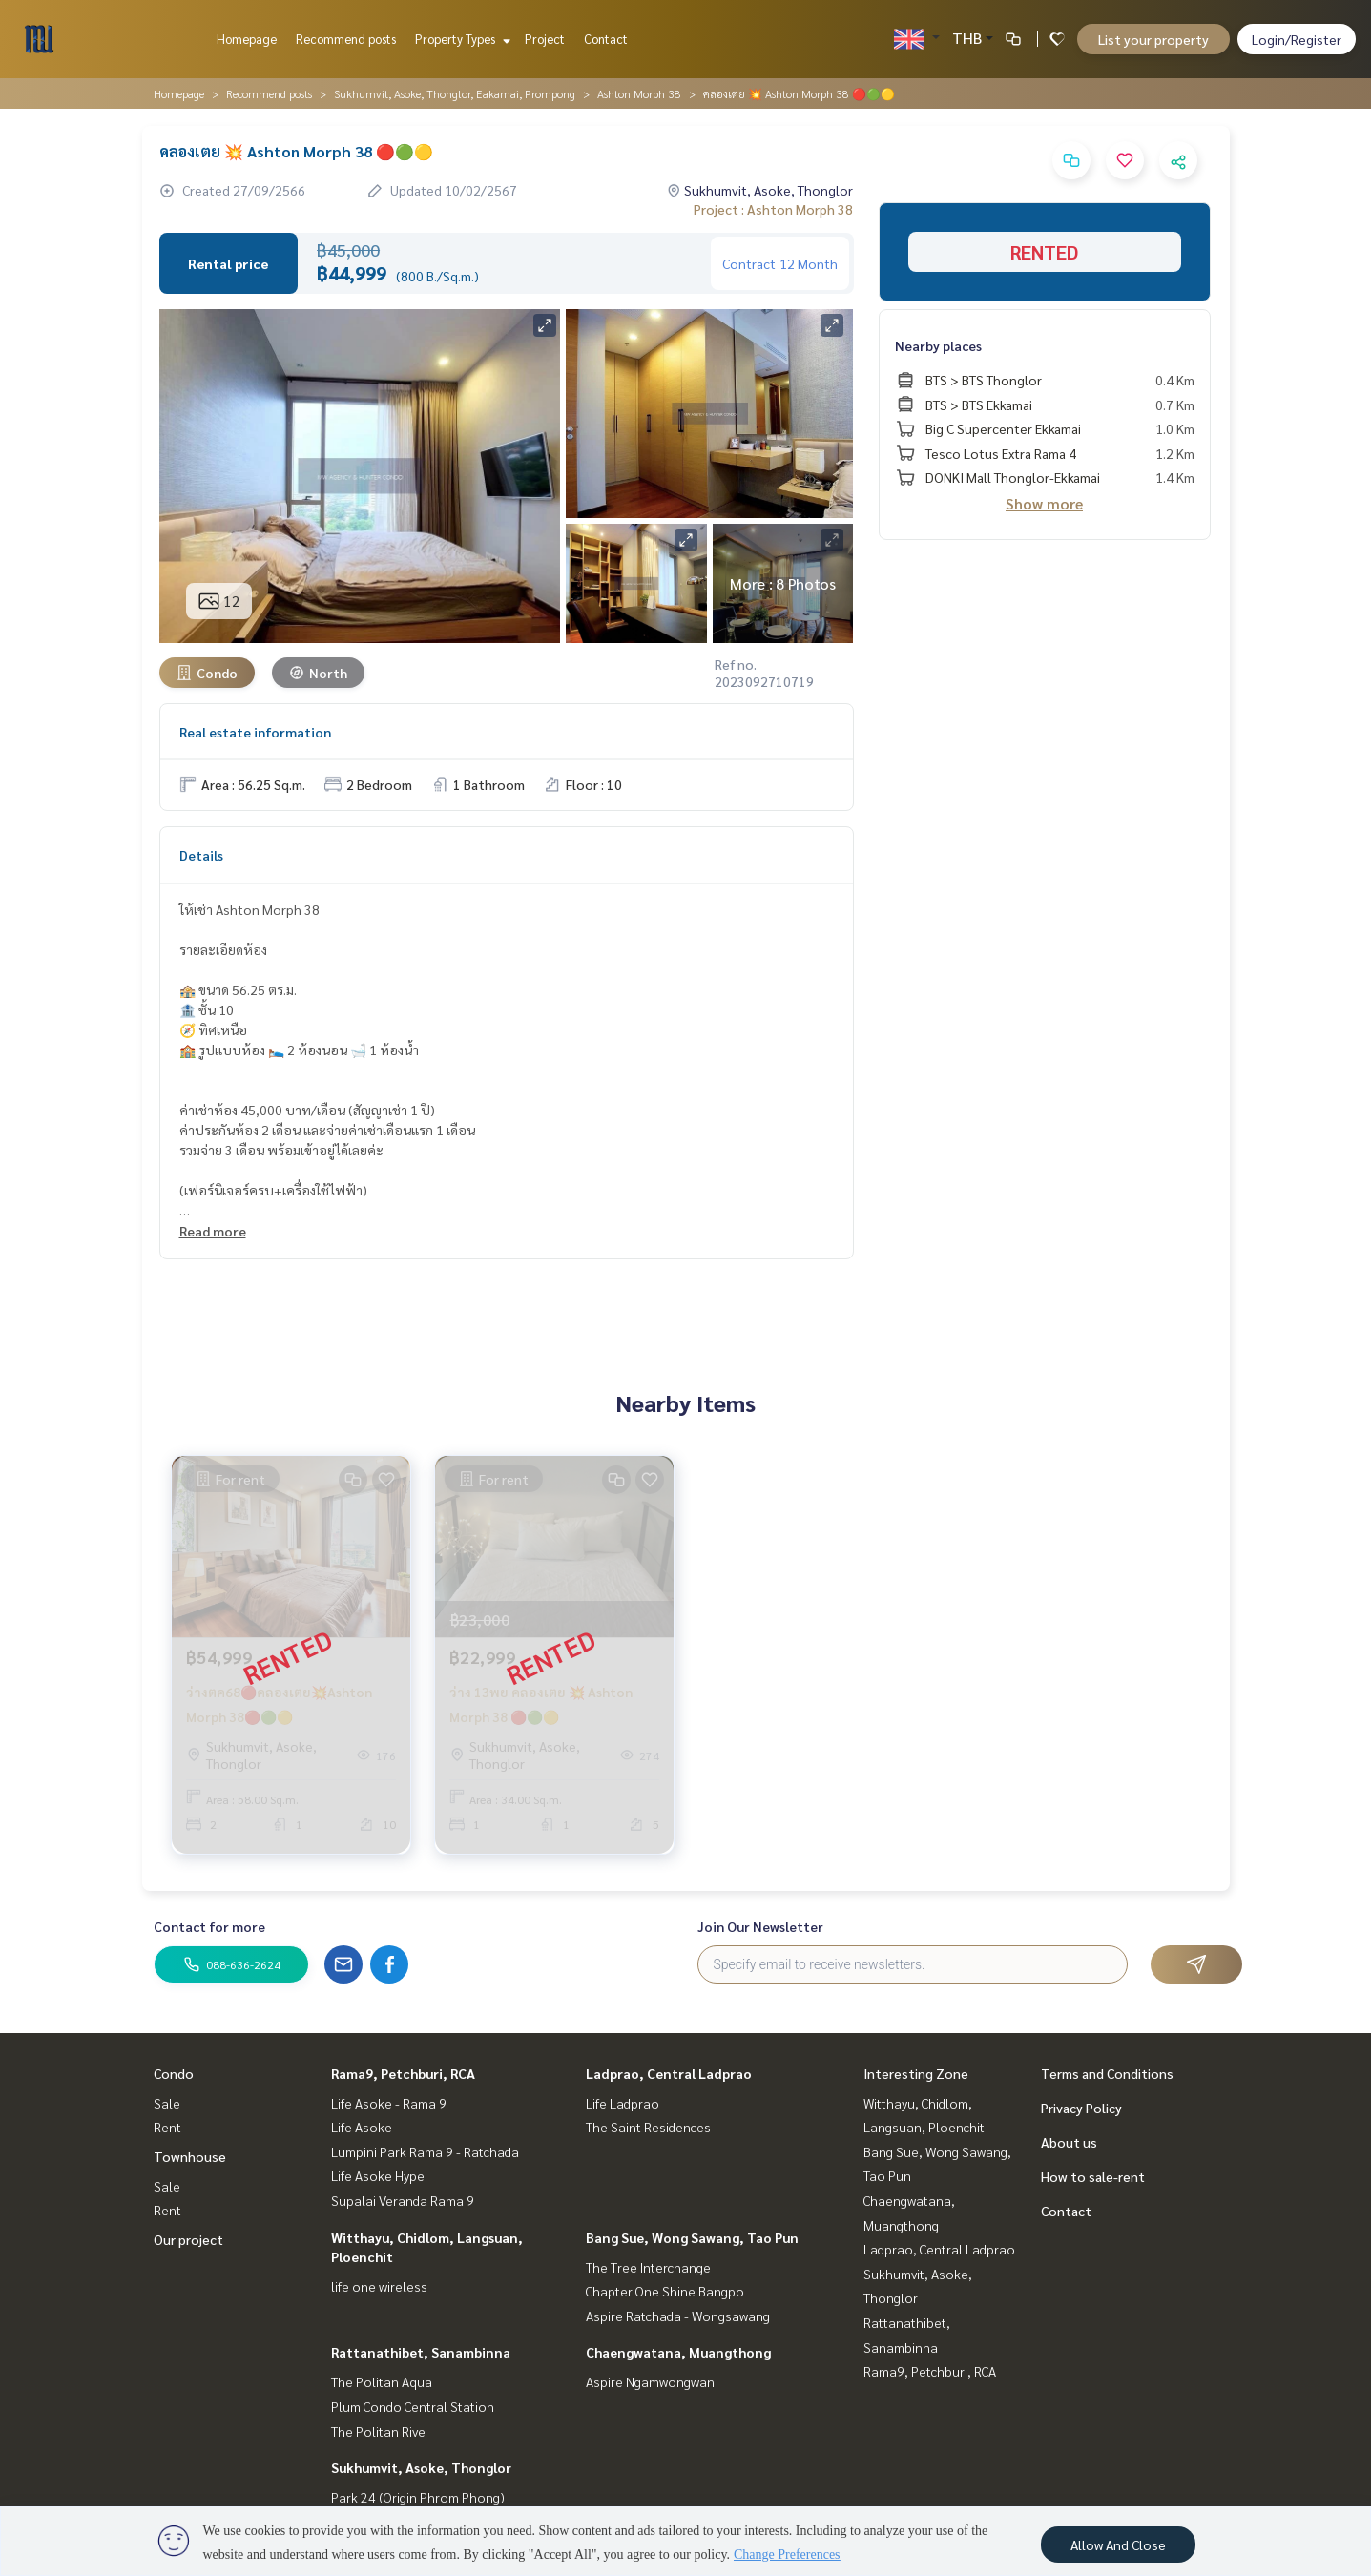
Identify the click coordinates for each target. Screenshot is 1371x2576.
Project (545, 39)
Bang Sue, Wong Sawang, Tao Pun (692, 2237)
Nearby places (938, 345)
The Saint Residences (648, 2126)
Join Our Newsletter (760, 1926)
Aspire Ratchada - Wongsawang (678, 2315)
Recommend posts (346, 39)
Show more (1044, 503)
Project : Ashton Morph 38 (773, 209)
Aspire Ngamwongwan (650, 2381)
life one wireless (379, 2286)
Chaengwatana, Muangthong (678, 2351)
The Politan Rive (378, 2431)
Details (201, 854)
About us (1069, 2141)
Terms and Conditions (1107, 2073)
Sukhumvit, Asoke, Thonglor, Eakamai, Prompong (454, 93)
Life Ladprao (622, 2102)
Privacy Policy (1081, 2107)
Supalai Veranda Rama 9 (402, 2200)
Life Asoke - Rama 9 (389, 2102)
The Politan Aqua (381, 2381)
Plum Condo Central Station (412, 2406)
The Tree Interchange (648, 2266)
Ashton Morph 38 (639, 93)
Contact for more (209, 1926)
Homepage (247, 39)
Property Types (460, 39)
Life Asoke (361, 2126)
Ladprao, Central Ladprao (669, 2073)
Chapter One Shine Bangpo (665, 2290)
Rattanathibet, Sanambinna (420, 2351)
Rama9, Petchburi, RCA (403, 2073)
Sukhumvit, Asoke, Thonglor (421, 2467)
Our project (188, 2239)
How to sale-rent (1093, 2176)
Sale (167, 2102)
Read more (212, 1230)
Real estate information (255, 731)
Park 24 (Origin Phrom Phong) (418, 2496)
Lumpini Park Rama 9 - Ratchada (425, 2151)
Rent (167, 2126)
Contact (606, 39)
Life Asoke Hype (378, 2175)
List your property (1153, 39)
